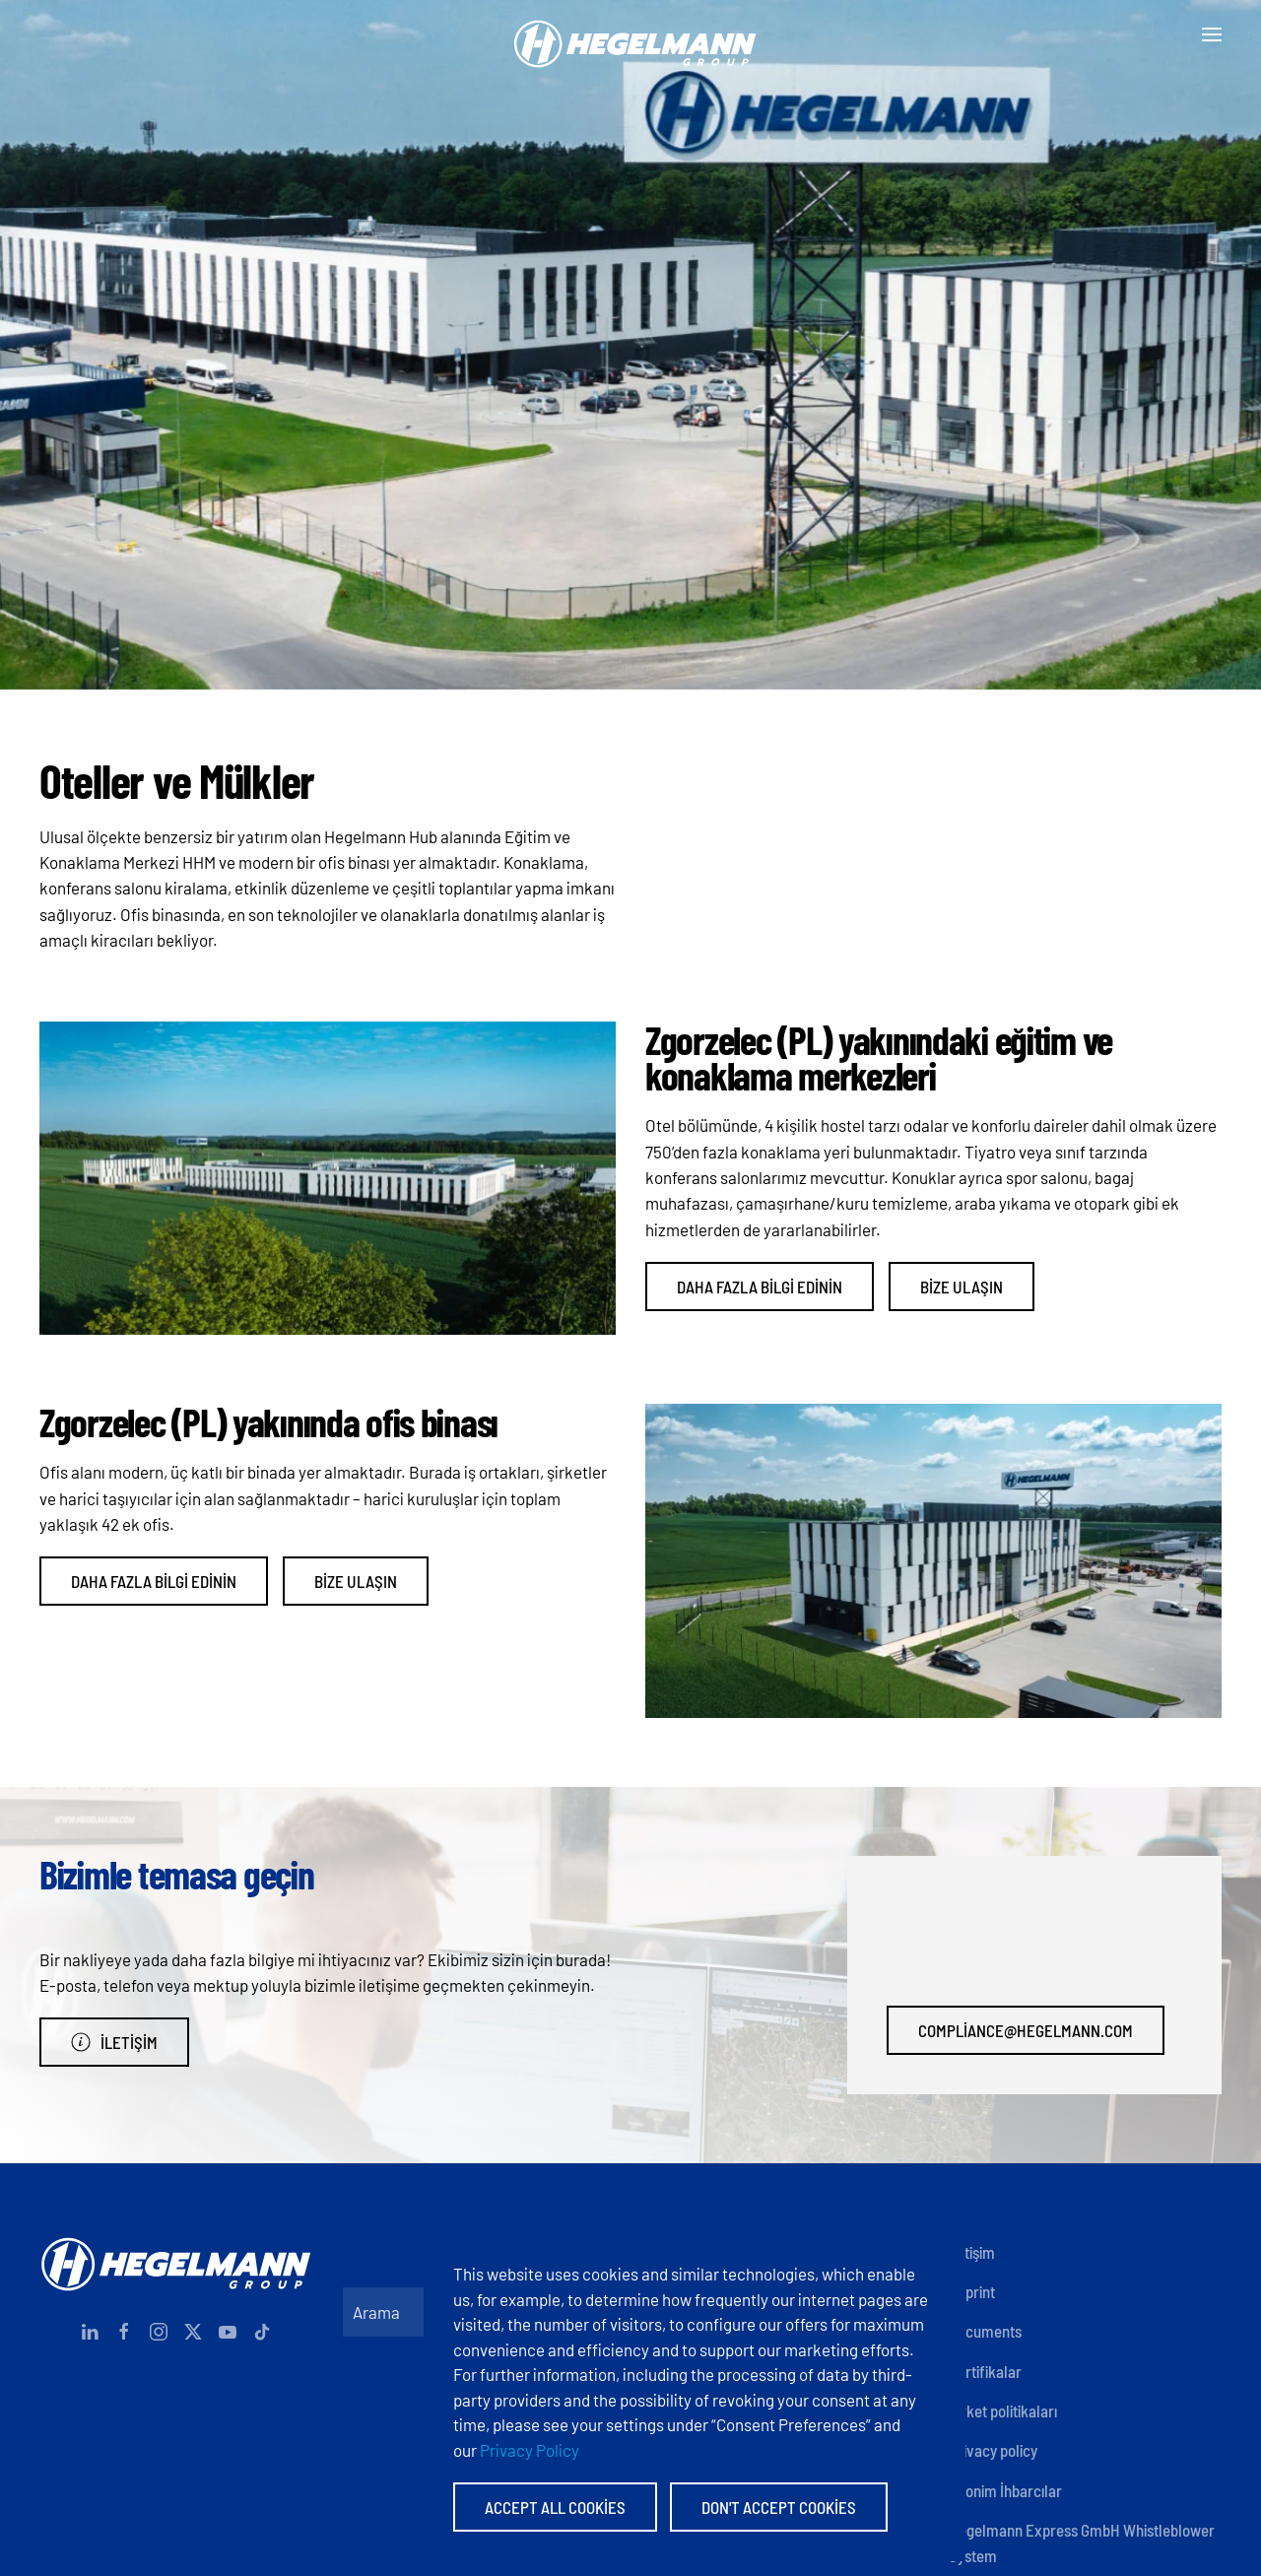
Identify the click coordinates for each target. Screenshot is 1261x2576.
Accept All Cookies (555, 2507)
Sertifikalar (985, 2371)
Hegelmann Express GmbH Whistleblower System (1082, 2542)
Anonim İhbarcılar (1005, 2490)
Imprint (972, 2291)
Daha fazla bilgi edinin (759, 1286)
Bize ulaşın (961, 1286)
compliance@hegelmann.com (1025, 2030)
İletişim (114, 2042)
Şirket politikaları (1003, 2410)
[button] (1212, 34)
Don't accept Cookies (778, 2507)
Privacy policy (993, 2450)
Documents (985, 2331)
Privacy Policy (529, 2450)
